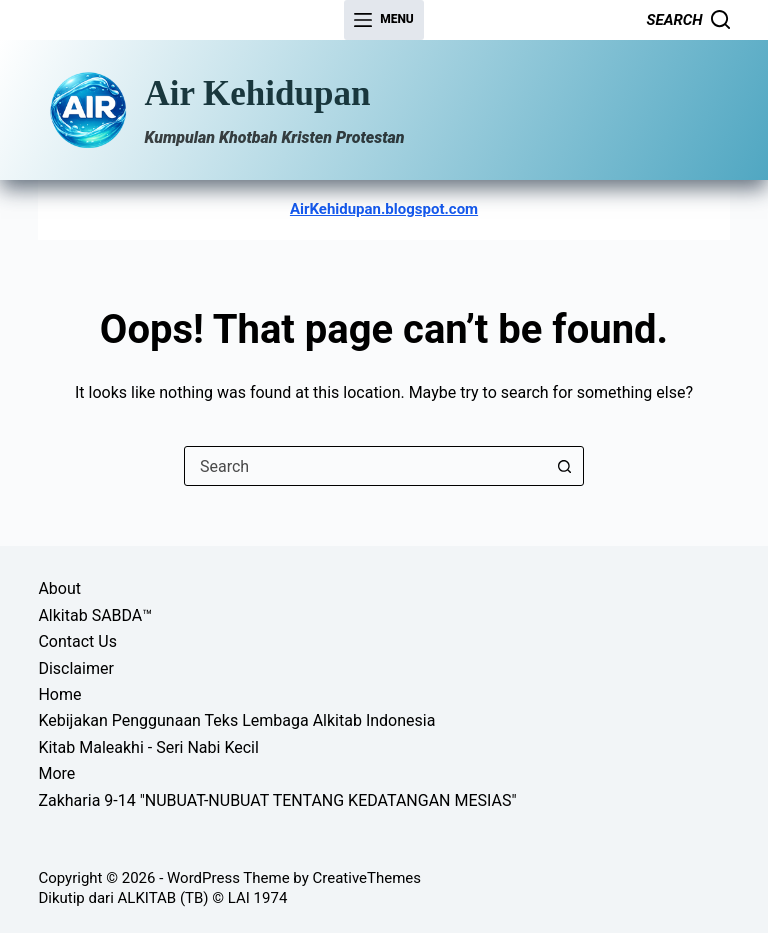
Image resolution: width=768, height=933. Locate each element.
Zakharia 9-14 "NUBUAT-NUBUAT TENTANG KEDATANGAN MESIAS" (277, 800)
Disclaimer (75, 668)
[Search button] (564, 466)
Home (59, 694)
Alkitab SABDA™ (95, 615)
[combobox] (365, 466)
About (59, 588)
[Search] (688, 20)
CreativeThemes (367, 878)
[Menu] (384, 20)
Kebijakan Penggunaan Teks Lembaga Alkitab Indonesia (236, 720)
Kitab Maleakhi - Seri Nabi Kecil (148, 747)
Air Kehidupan (257, 93)
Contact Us (77, 641)
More (56, 773)
